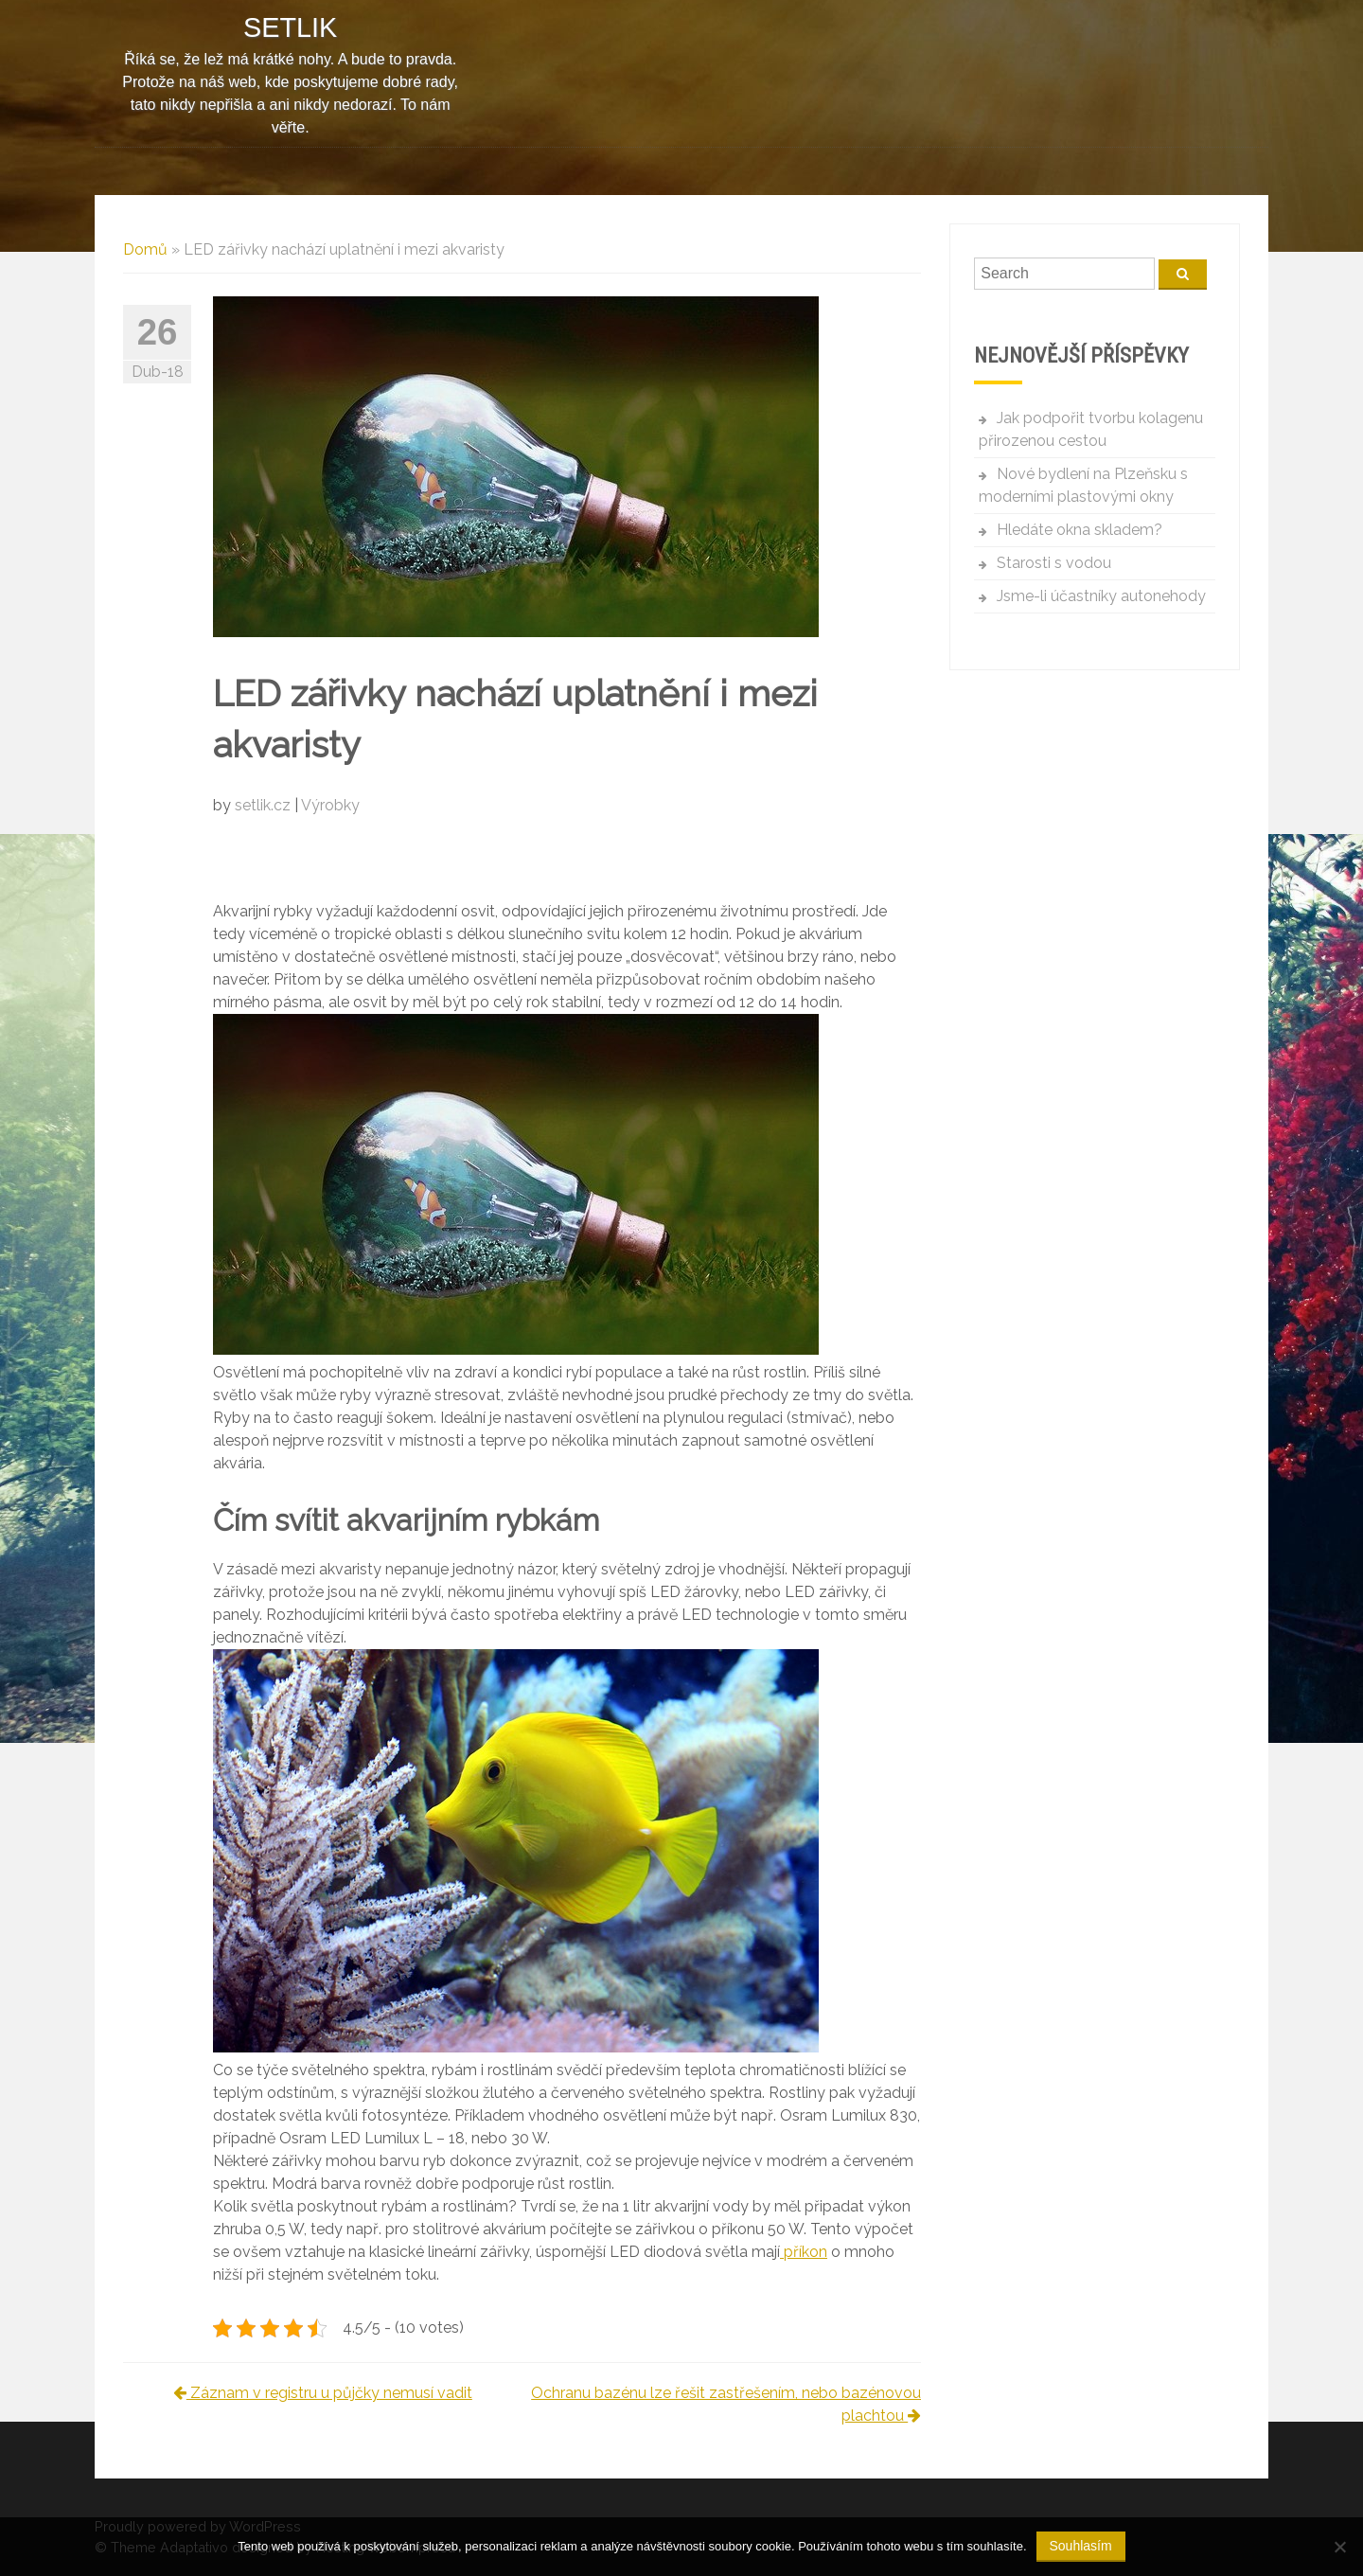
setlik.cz (264, 805)
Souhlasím (1081, 2545)
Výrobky (330, 805)
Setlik (290, 27)
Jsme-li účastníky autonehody (1101, 596)
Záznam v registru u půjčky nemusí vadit (322, 2393)
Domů (145, 249)
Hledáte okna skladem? (1079, 530)
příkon (803, 2252)
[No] (1339, 2546)
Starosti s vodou (1054, 563)
